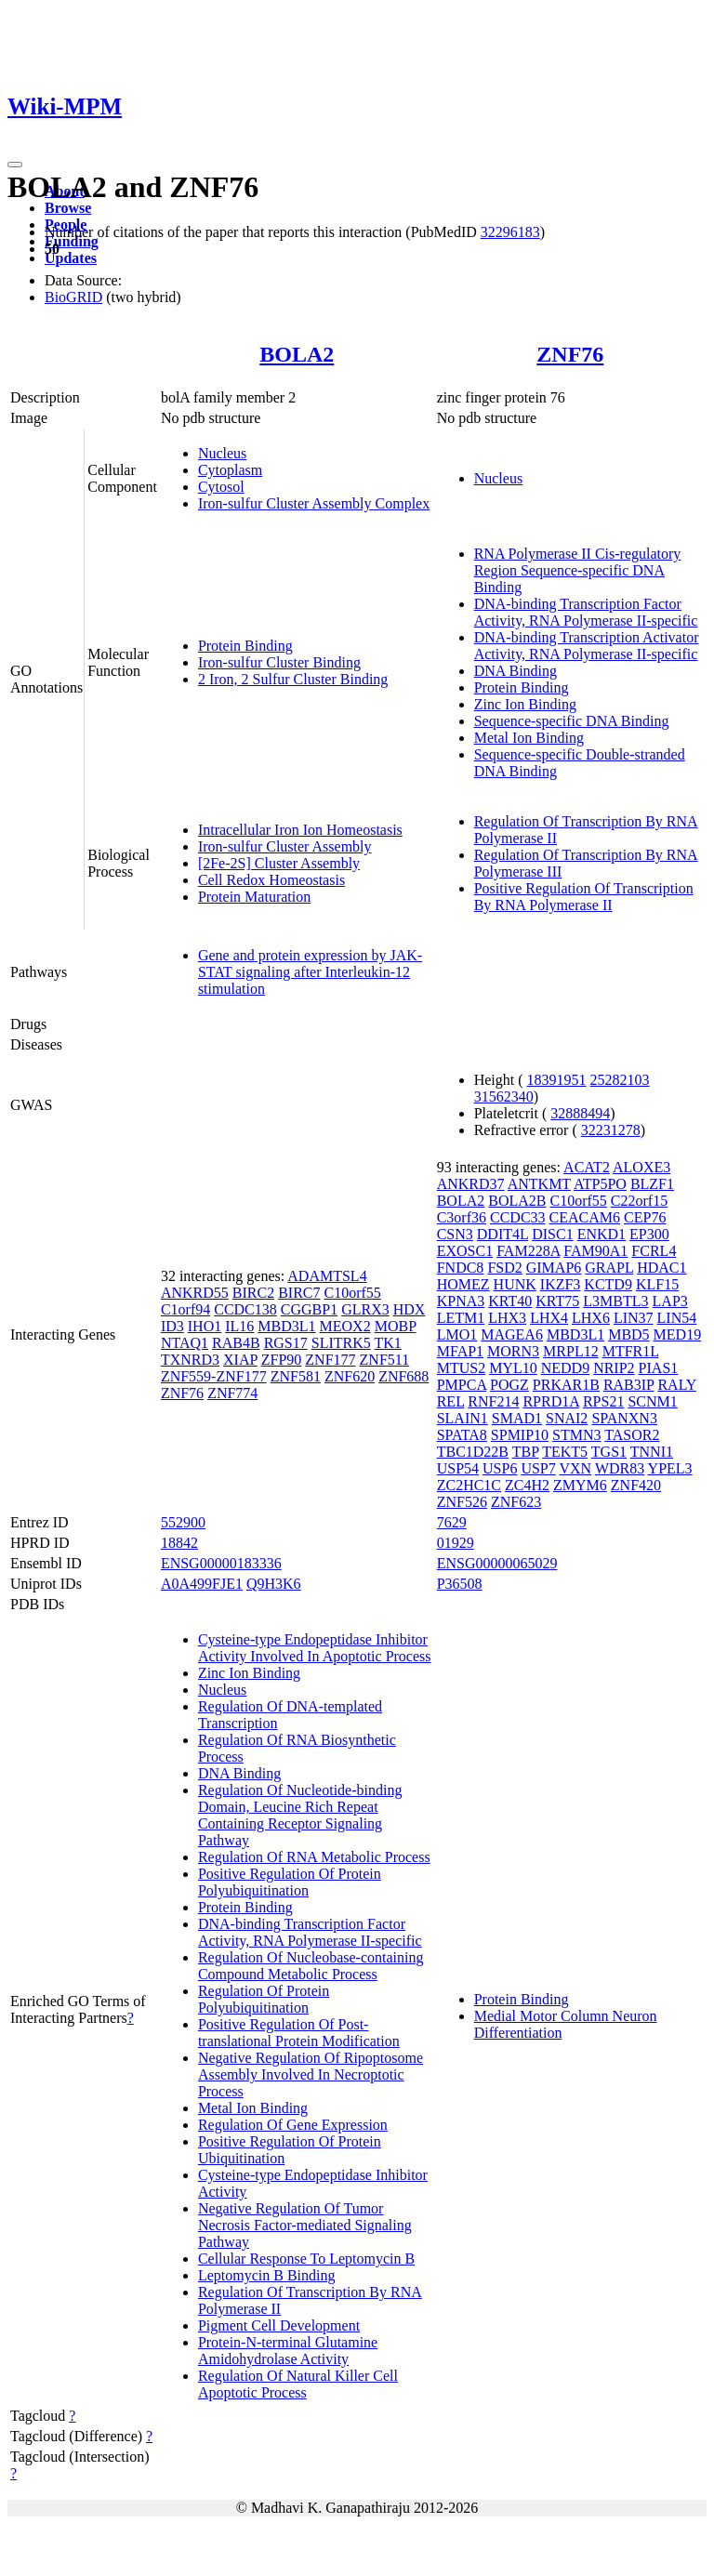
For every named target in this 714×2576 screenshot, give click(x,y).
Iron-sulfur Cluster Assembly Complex (314, 503)
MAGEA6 (512, 1334)
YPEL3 (670, 1468)
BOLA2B (517, 1201)
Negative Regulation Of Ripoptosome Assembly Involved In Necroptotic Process (310, 2074)
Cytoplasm (230, 470)
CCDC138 (245, 1309)
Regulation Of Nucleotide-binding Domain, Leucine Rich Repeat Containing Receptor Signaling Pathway (300, 1815)
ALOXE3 (641, 1167)
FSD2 (504, 1267)
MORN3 (513, 1351)
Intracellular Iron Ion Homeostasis (300, 830)
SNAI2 (567, 1418)
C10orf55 (352, 1293)
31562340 (504, 1096)
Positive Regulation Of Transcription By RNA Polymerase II (584, 896)
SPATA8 (462, 1435)
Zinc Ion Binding (525, 704)
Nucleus (222, 453)
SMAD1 (517, 1418)
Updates (71, 258)
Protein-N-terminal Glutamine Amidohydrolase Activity (287, 2350)
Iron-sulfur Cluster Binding (279, 662)
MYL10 (513, 1368)
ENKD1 (601, 1234)
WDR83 (619, 1468)
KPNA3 (461, 1301)
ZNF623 (516, 1502)
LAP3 (670, 1301)
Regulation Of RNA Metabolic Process (314, 1857)
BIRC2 (253, 1293)
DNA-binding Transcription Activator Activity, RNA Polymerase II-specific (586, 645)
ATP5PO (600, 1184)
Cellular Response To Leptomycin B (306, 2258)
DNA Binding (515, 671)
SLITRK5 (341, 1343)
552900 (183, 1522)
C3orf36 (461, 1217)
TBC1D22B (473, 1452)
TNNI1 (651, 1452)
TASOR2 (631, 1435)
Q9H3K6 (273, 1584)
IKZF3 (560, 1284)
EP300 (649, 1234)
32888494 (580, 1113)
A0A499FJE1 (202, 1584)
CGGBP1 (309, 1309)
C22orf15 (639, 1201)
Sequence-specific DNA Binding (571, 721)
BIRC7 (299, 1293)
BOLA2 (296, 354)
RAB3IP (628, 1385)
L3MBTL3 (615, 1301)
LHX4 (549, 1318)
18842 (179, 1543)
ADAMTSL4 (326, 1276)
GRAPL (609, 1267)
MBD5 (628, 1334)
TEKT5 (565, 1452)
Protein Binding (245, 646)
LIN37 (634, 1318)
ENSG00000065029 (497, 1563)
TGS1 (609, 1452)
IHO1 (204, 1326)
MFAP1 (460, 1351)
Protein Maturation (254, 897)
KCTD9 (608, 1284)
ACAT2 (586, 1167)
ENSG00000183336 (221, 1563)
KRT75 (557, 1301)
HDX (409, 1309)
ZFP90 (281, 1359)
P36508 (460, 1584)
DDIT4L (502, 1234)
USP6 (500, 1468)
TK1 (387, 1343)
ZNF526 (462, 1502)
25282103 (620, 1080)
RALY (676, 1385)
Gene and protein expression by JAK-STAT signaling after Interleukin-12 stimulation (310, 972)
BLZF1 (652, 1184)
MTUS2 (461, 1368)
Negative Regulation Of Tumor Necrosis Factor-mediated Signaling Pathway (305, 2225)
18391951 (557, 1080)
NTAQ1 (184, 1343)
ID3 (172, 1326)
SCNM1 (652, 1401)
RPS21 (603, 1401)
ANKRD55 (195, 1293)
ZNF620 (349, 1376)
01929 (455, 1543)
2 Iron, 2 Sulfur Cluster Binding (293, 679)
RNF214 (493, 1401)
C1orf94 (185, 1309)
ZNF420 (636, 1485)
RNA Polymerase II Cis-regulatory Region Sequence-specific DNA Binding (577, 570)
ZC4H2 (527, 1485)
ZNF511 (385, 1359)
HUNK (515, 1284)
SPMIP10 (520, 1435)
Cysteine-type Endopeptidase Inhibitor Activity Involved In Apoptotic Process (314, 1647)
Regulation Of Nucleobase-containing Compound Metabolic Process (311, 1965)
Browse (68, 208)
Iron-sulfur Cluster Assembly (285, 846)
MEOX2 (345, 1326)
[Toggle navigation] (14, 164)
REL (451, 1401)
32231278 (611, 1130)
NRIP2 (613, 1368)
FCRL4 (653, 1251)
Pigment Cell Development (279, 2325)
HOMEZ (463, 1284)
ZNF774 (232, 1393)
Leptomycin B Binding (267, 2275)
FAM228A (528, 1251)
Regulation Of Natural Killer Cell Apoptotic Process (298, 2384)
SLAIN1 (462, 1418)
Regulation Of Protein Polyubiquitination (263, 1999)
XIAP (240, 1359)
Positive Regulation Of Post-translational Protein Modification (299, 2032)
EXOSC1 (465, 1251)
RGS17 (286, 1343)
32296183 (510, 232)
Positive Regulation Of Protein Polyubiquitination (289, 1882)
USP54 (458, 1468)
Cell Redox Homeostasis (271, 880)
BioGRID (73, 297)
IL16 (239, 1326)
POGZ (509, 1385)
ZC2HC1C (469, 1485)
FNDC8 (460, 1267)
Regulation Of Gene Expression (293, 2125)
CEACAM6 (584, 1217)
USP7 (538, 1468)
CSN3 (455, 1234)
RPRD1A (550, 1401)
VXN (575, 1468)
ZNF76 (569, 354)
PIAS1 (659, 1368)
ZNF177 (330, 1359)
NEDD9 (565, 1368)
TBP (525, 1452)
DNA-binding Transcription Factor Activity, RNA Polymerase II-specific (586, 612)
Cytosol (221, 487)
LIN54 (677, 1318)
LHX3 (507, 1318)
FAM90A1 (595, 1251)
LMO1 (457, 1334)
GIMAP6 (554, 1267)
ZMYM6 (580, 1485)
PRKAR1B (566, 1385)
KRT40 (510, 1301)
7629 (452, 1522)
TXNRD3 (190, 1359)
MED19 (678, 1334)
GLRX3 (365, 1309)
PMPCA (461, 1385)
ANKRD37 (471, 1184)
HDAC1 (661, 1267)
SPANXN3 (624, 1418)
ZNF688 (403, 1376)
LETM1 (461, 1318)
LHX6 (591, 1318)
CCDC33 (518, 1217)
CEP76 (645, 1217)
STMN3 (576, 1435)
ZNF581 (296, 1376)
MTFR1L (630, 1351)
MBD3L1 (286, 1326)
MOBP (395, 1326)
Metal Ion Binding (529, 738)
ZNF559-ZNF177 (214, 1376)
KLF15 (657, 1284)
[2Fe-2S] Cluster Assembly (279, 863)
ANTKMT (539, 1184)
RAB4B (236, 1343)
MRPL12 (571, 1351)
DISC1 (552, 1234)
